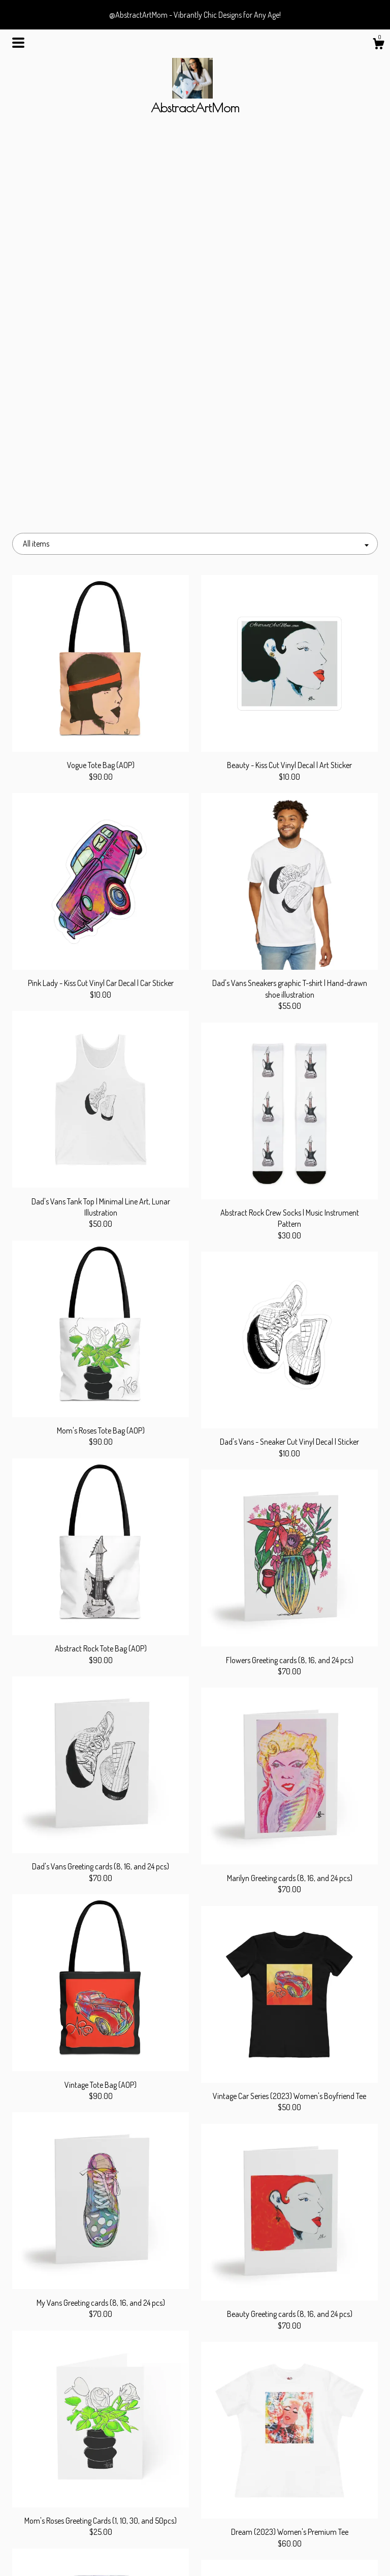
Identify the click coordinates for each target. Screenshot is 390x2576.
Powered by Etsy (321, 2538)
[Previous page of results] (144, 2408)
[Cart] (378, 45)
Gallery (69, 2538)
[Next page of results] (246, 2408)
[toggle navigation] (18, 43)
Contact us (69, 2555)
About (69, 2522)
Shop (69, 2505)
